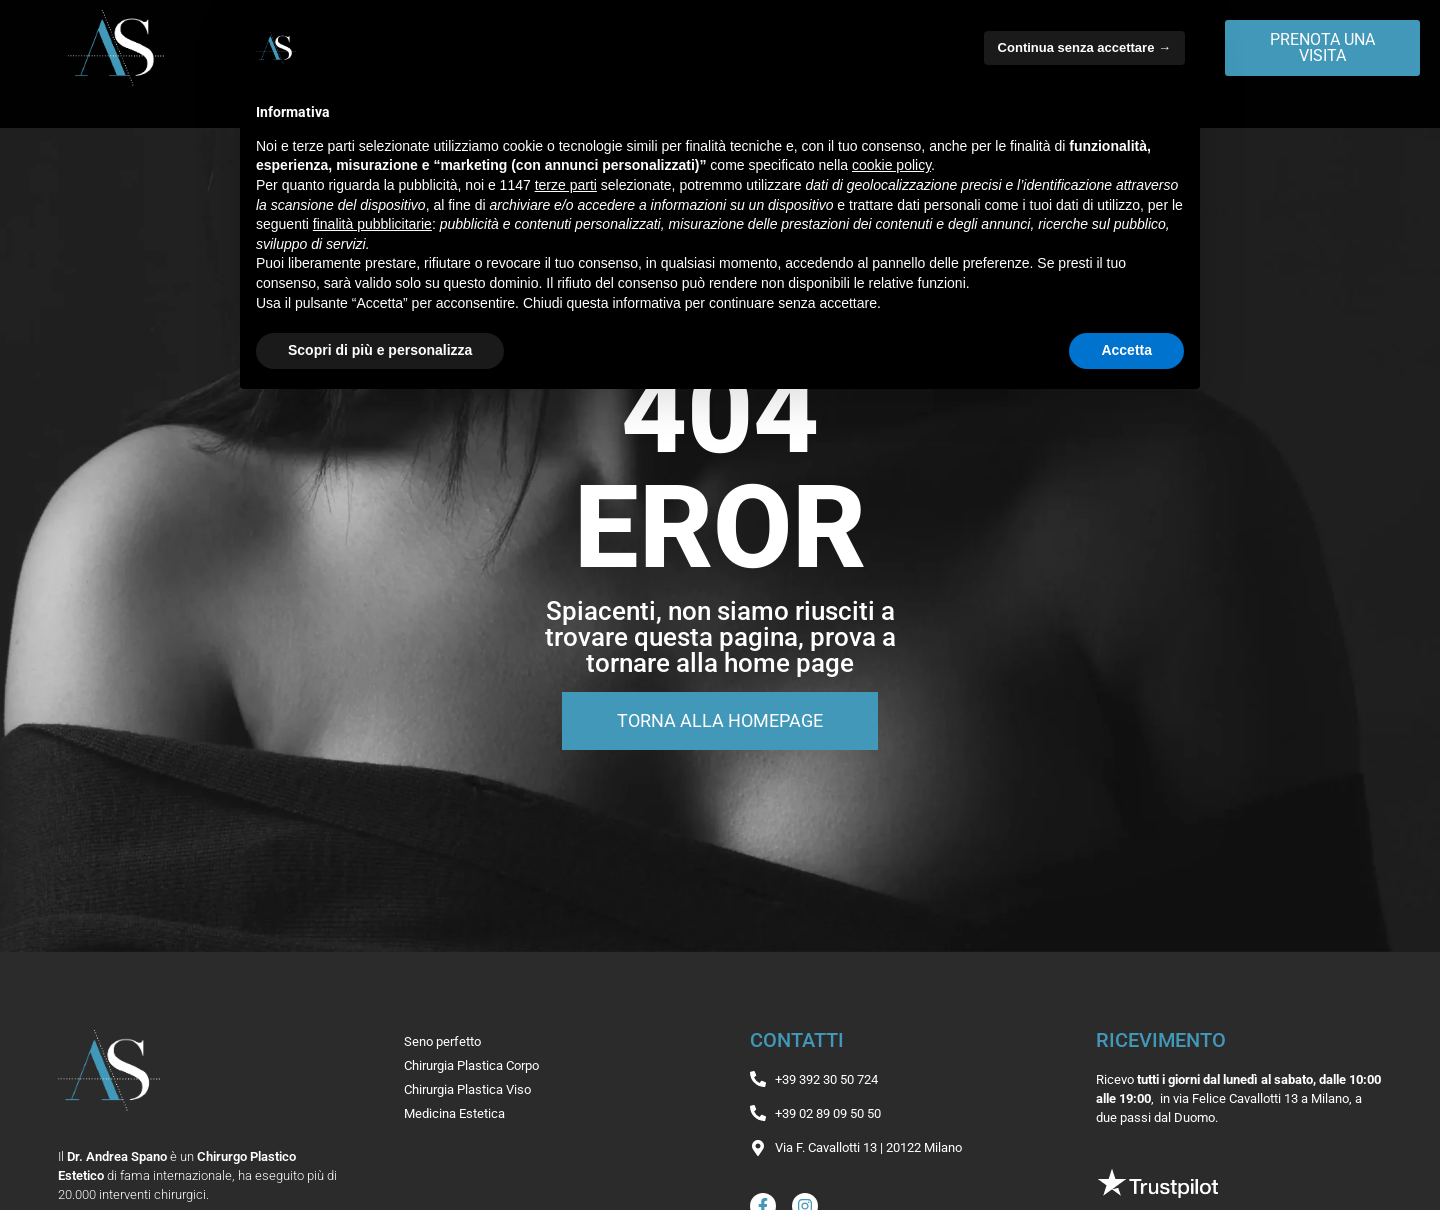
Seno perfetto (442, 1041)
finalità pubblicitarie (372, 224)
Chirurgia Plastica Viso (467, 1089)
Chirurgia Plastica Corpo (471, 1065)
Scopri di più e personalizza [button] (380, 350)
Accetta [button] (1126, 350)
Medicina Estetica (454, 1113)
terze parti (566, 185)
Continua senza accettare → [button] (1084, 47)
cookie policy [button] (891, 165)
